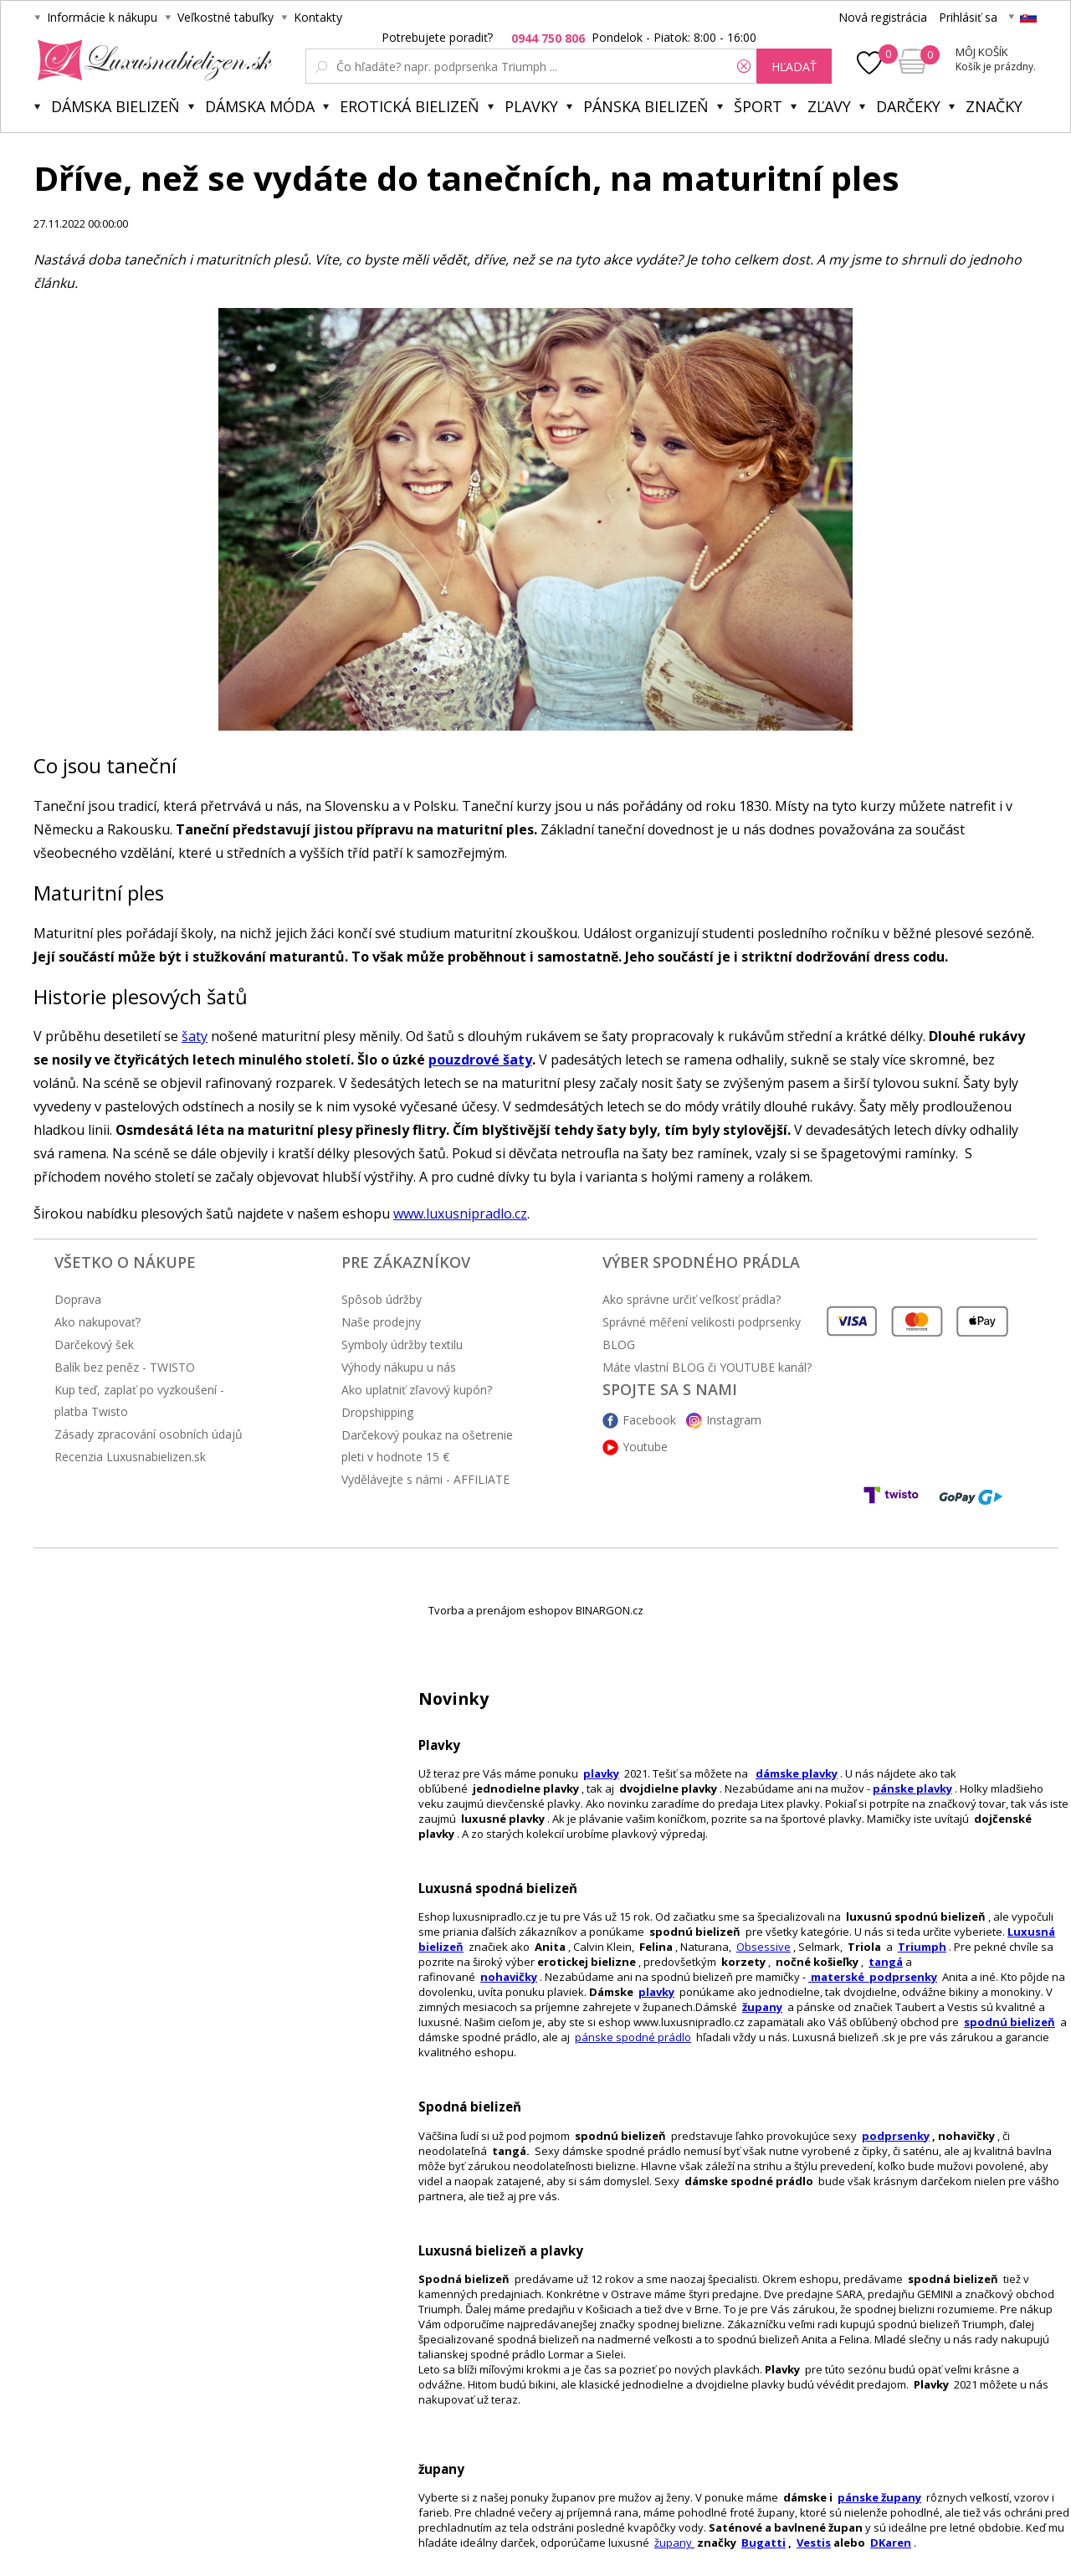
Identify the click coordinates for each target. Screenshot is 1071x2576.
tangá (886, 1961)
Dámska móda (260, 106)
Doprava (77, 1299)
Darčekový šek (94, 1344)
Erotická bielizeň (409, 106)
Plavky (531, 106)
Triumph (922, 1946)
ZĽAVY (829, 106)
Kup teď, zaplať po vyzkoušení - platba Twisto (139, 1400)
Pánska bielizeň (646, 106)
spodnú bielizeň (1009, 2021)
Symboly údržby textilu (402, 1344)
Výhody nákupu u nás (398, 1367)
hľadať (794, 66)
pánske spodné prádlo (633, 2037)
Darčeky (908, 106)
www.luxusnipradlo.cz (460, 1213)
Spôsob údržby (381, 1299)
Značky (994, 106)
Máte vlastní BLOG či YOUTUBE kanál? (707, 1367)
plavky (656, 1991)
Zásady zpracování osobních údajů (148, 1434)
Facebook (649, 1420)
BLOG (618, 1344)
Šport (758, 106)
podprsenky (896, 2135)
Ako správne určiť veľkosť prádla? (691, 1299)
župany (762, 2006)
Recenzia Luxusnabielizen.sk (130, 1457)
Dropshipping (377, 1412)
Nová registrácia (882, 17)
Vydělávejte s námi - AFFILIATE (425, 1479)
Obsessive (763, 1946)
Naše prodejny (381, 1322)
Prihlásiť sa (968, 17)
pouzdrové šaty (480, 1059)
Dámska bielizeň (115, 106)
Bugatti (763, 2542)
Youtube (645, 1447)
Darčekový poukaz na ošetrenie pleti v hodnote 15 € (427, 1446)
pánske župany (879, 2497)
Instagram (733, 1420)
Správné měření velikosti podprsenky (701, 1322)
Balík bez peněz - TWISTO (124, 1367)
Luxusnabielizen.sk (151, 60)
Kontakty (318, 17)
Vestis (814, 2542)
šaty (195, 1036)
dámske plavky (797, 1773)
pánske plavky (912, 1788)
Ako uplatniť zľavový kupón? (416, 1390)
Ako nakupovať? (97, 1322)
